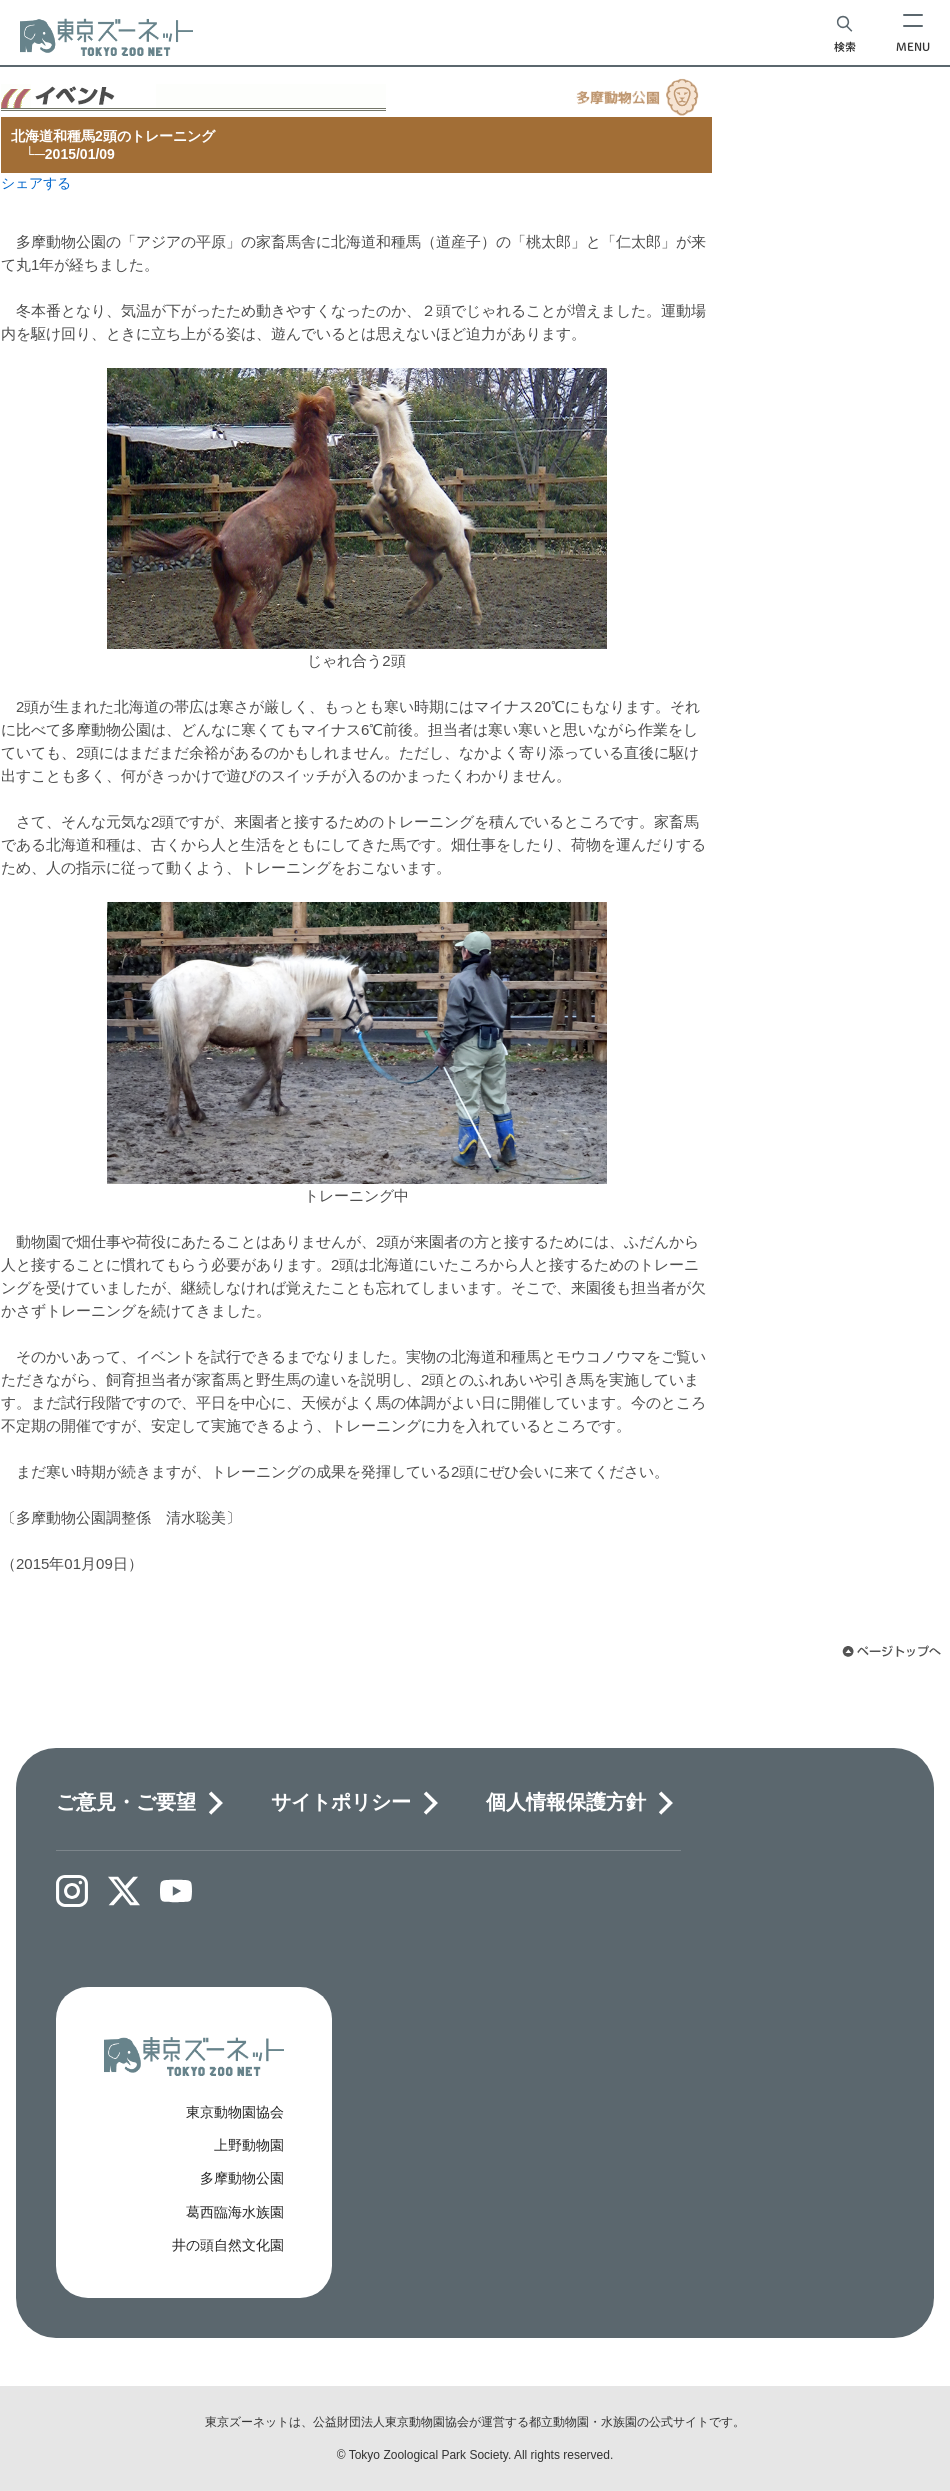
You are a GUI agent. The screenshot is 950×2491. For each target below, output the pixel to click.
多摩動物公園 (242, 2178)
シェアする (36, 183)
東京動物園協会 (235, 2112)
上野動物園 (249, 2145)
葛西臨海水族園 (235, 2212)
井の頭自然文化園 (228, 2245)
